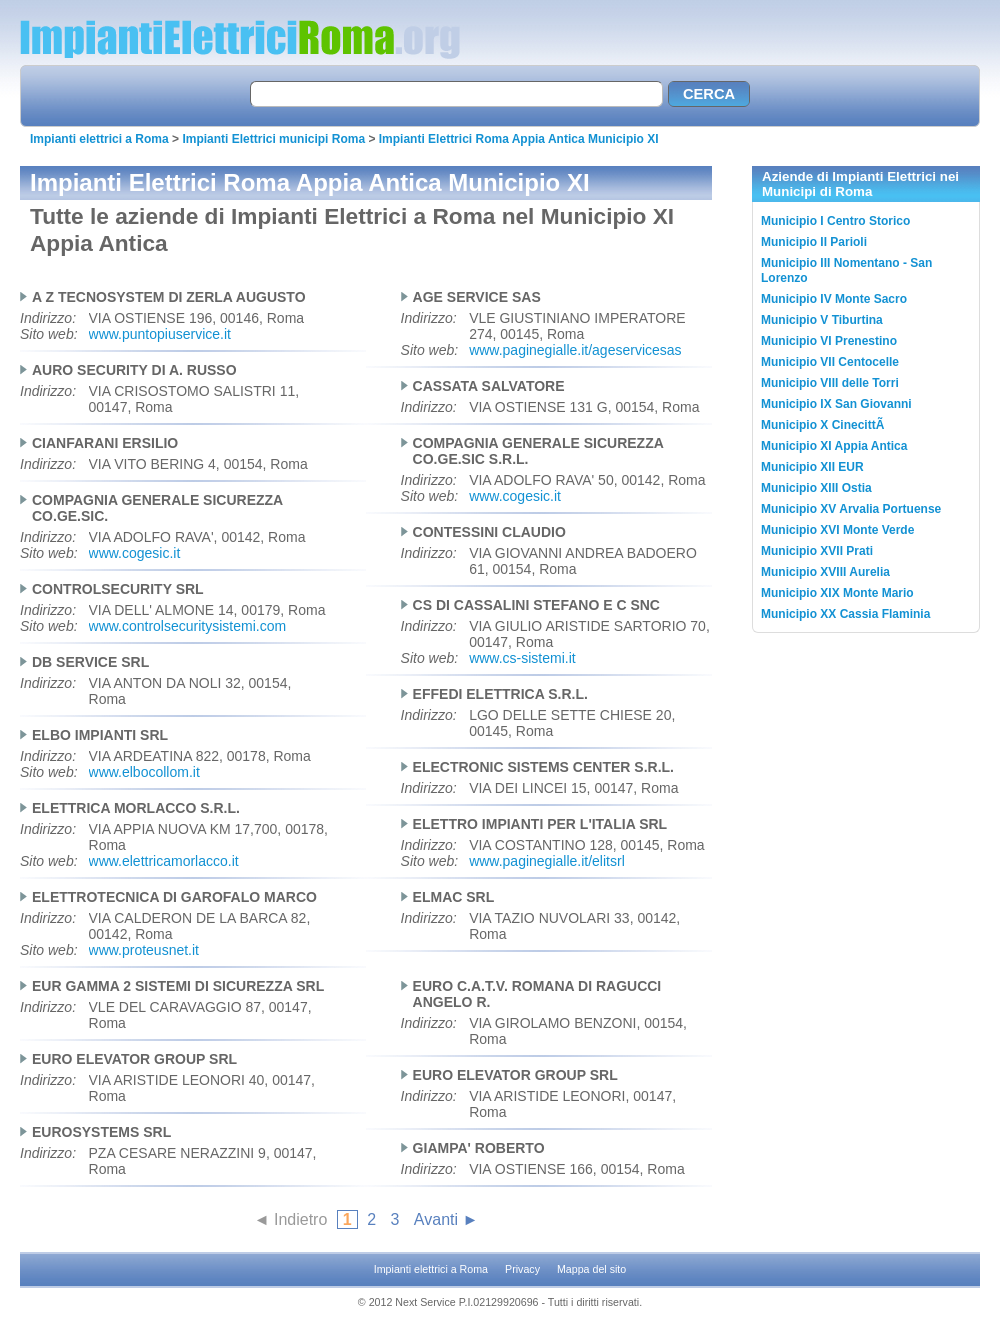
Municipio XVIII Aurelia (825, 572)
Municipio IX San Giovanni (836, 404)
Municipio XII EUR (812, 467)
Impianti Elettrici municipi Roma (273, 139)
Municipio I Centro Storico (835, 221)
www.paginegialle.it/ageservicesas (575, 350)
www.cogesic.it (515, 496)
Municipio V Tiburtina (822, 320)
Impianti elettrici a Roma (99, 139)
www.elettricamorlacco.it (164, 861)
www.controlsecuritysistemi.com (188, 626)
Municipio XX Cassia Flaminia (845, 614)
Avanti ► (446, 1219)
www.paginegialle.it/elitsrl (547, 861)
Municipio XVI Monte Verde (837, 530)
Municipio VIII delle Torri (830, 383)
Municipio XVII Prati (817, 551)
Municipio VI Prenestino (829, 341)
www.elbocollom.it (144, 772)
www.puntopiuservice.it (160, 334)
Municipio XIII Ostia (816, 488)
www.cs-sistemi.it (522, 658)
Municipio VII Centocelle (830, 362)
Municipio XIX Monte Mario (837, 593)
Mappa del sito (591, 1269)
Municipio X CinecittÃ (824, 425)
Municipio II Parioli (814, 242)
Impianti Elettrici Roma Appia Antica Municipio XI (519, 139)
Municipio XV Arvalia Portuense (851, 509)
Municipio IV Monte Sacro (834, 299)
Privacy (522, 1269)
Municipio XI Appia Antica (834, 446)
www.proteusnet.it (144, 950)
